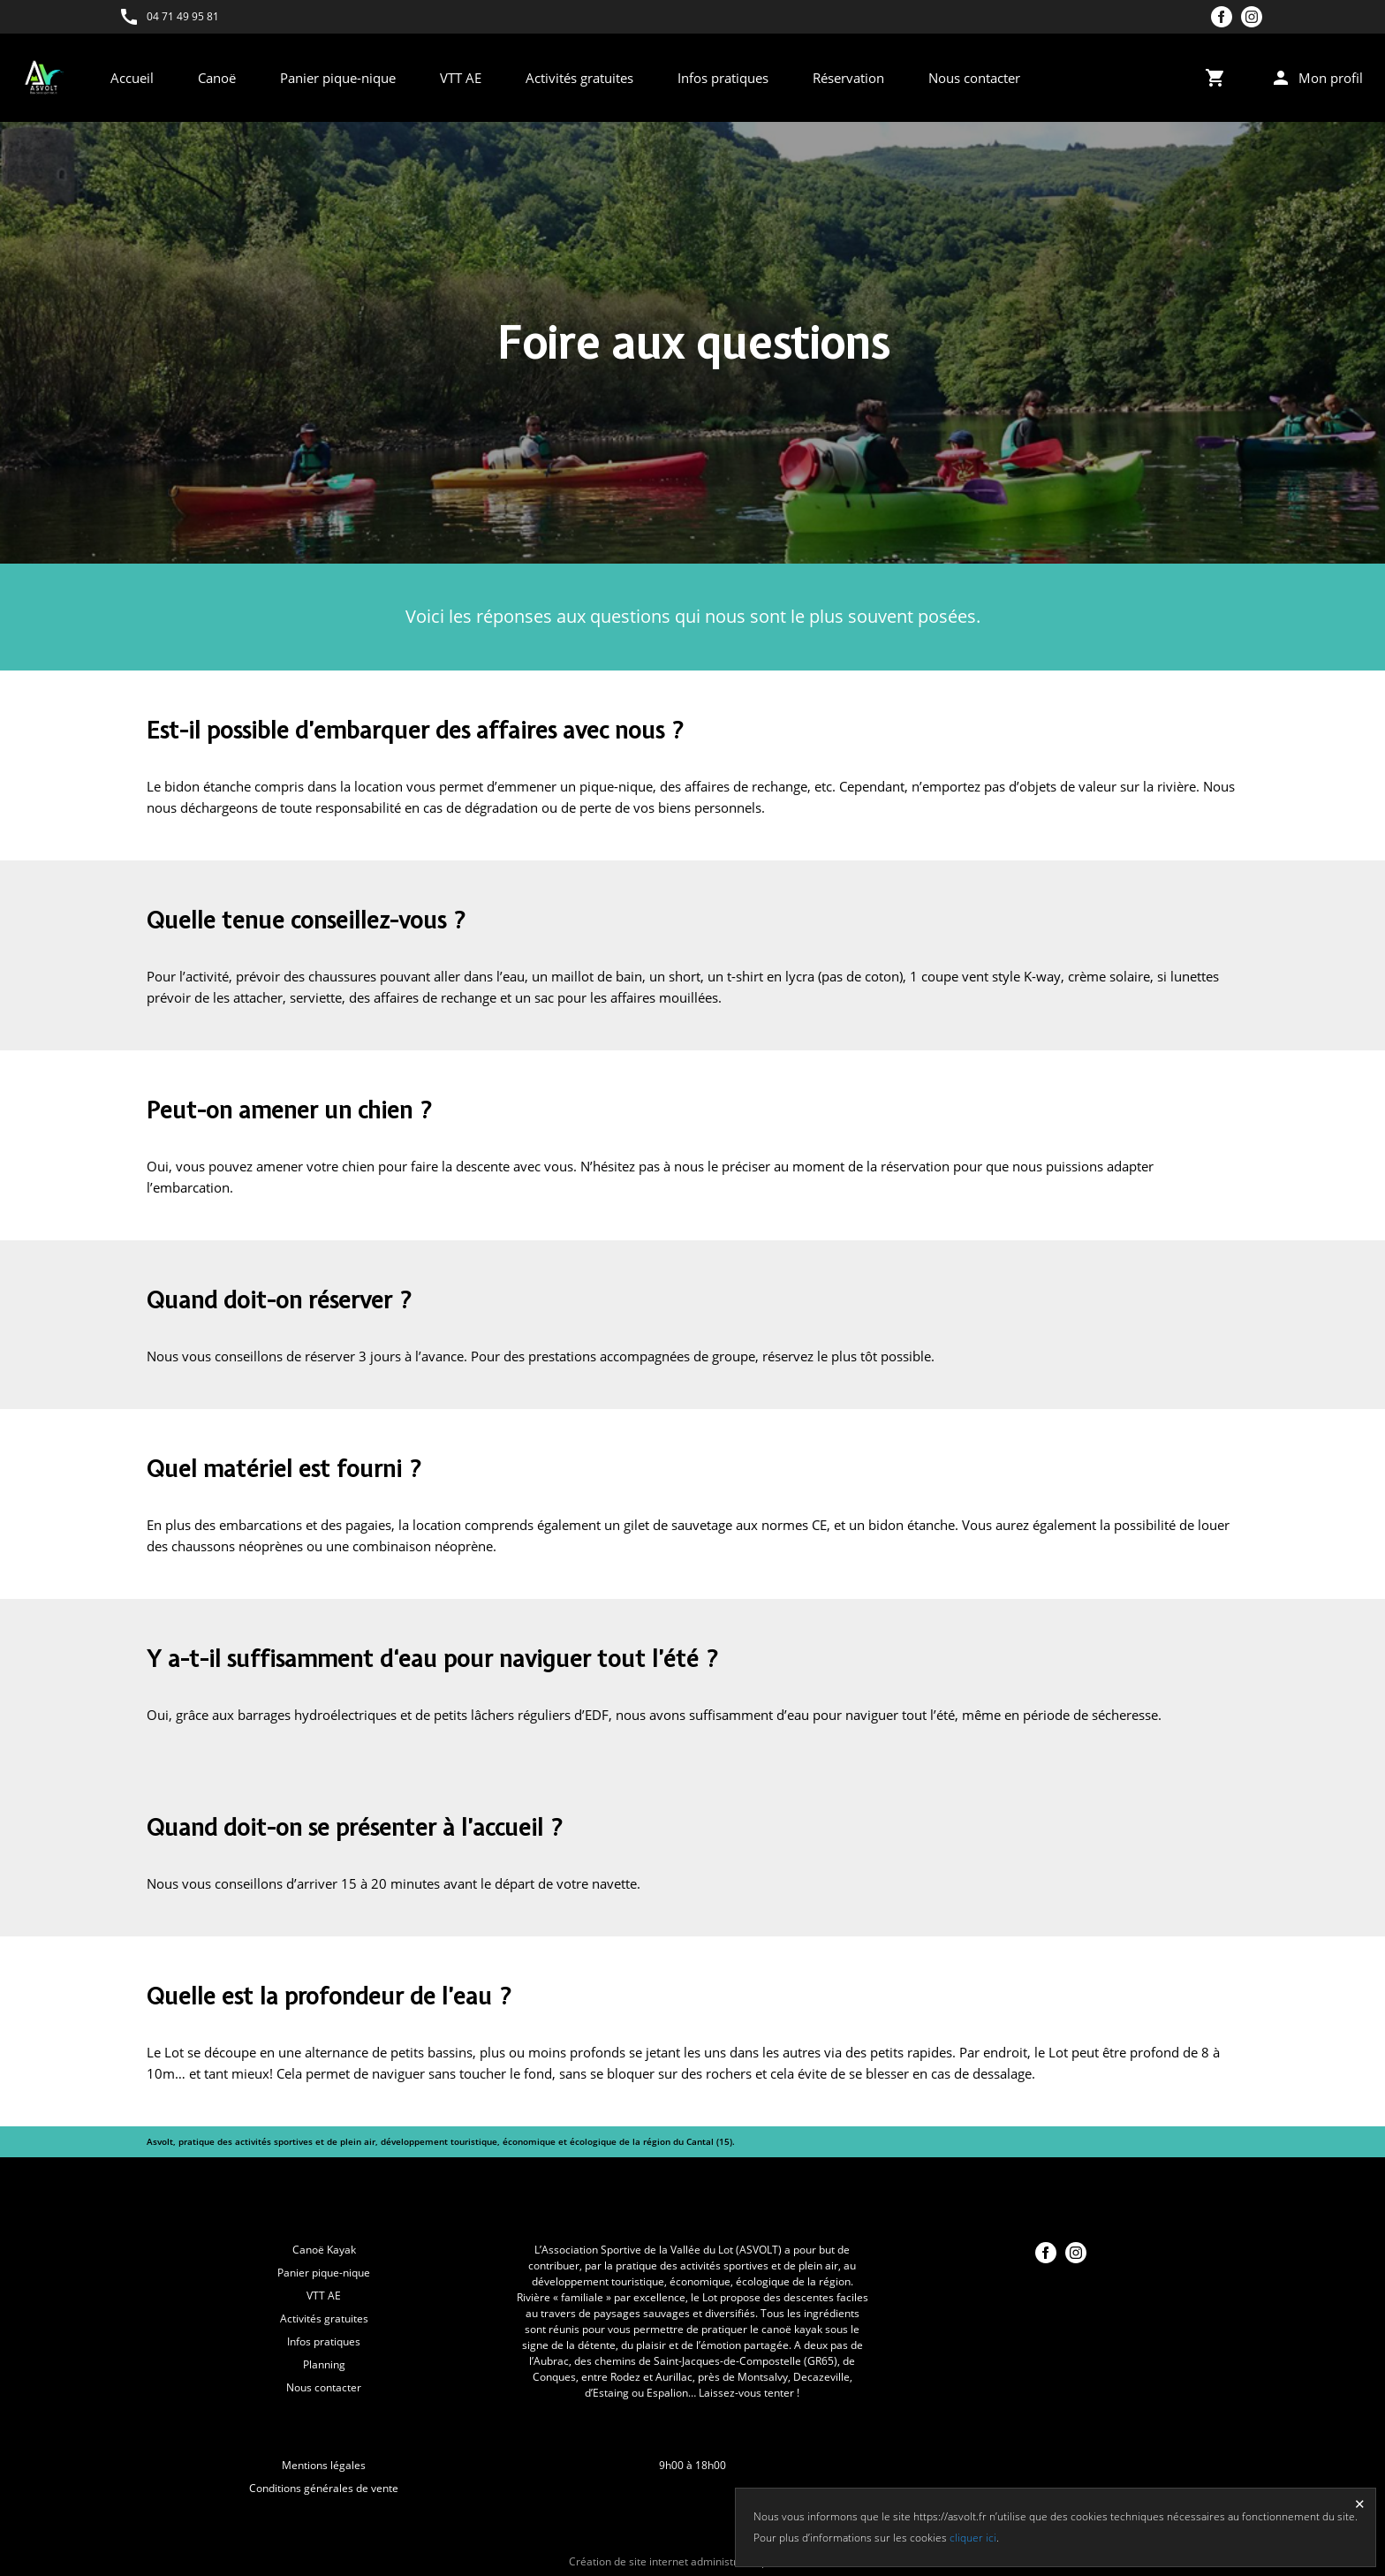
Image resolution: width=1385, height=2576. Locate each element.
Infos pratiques (722, 78)
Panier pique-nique (338, 78)
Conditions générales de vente (323, 2488)
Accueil (132, 78)
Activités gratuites (579, 78)
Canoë (217, 78)
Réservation (848, 78)
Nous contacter (974, 78)
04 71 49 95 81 (183, 16)
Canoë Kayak (324, 2249)
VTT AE (460, 78)
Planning (324, 2364)
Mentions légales (324, 2465)
